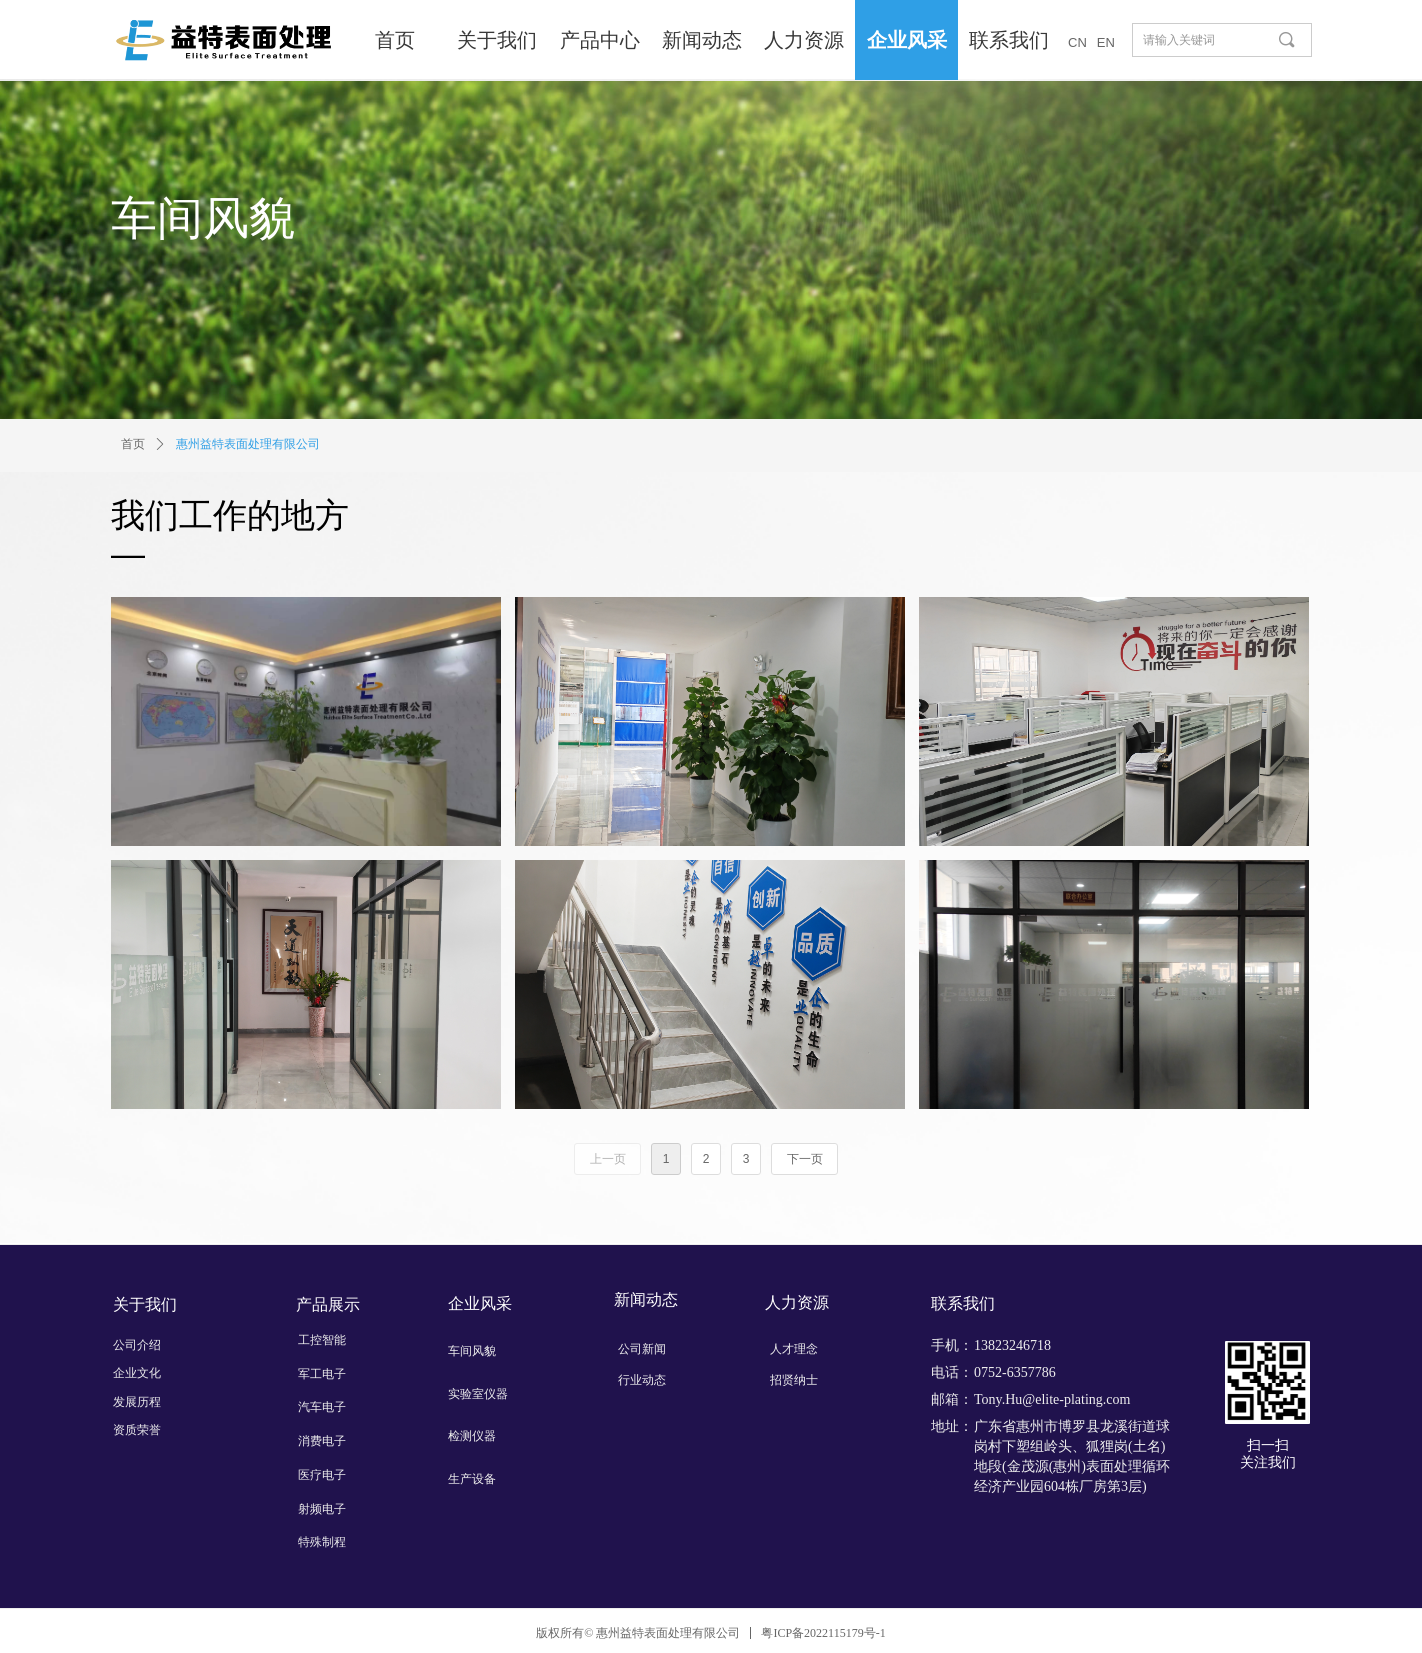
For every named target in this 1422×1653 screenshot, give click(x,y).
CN (1077, 42)
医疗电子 (322, 1475)
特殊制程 (322, 1542)
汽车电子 (322, 1407)
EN (1106, 42)
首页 (133, 444)
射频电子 (322, 1509)
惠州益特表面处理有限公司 (248, 444)
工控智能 (322, 1340)
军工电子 (322, 1374)
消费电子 (322, 1441)
